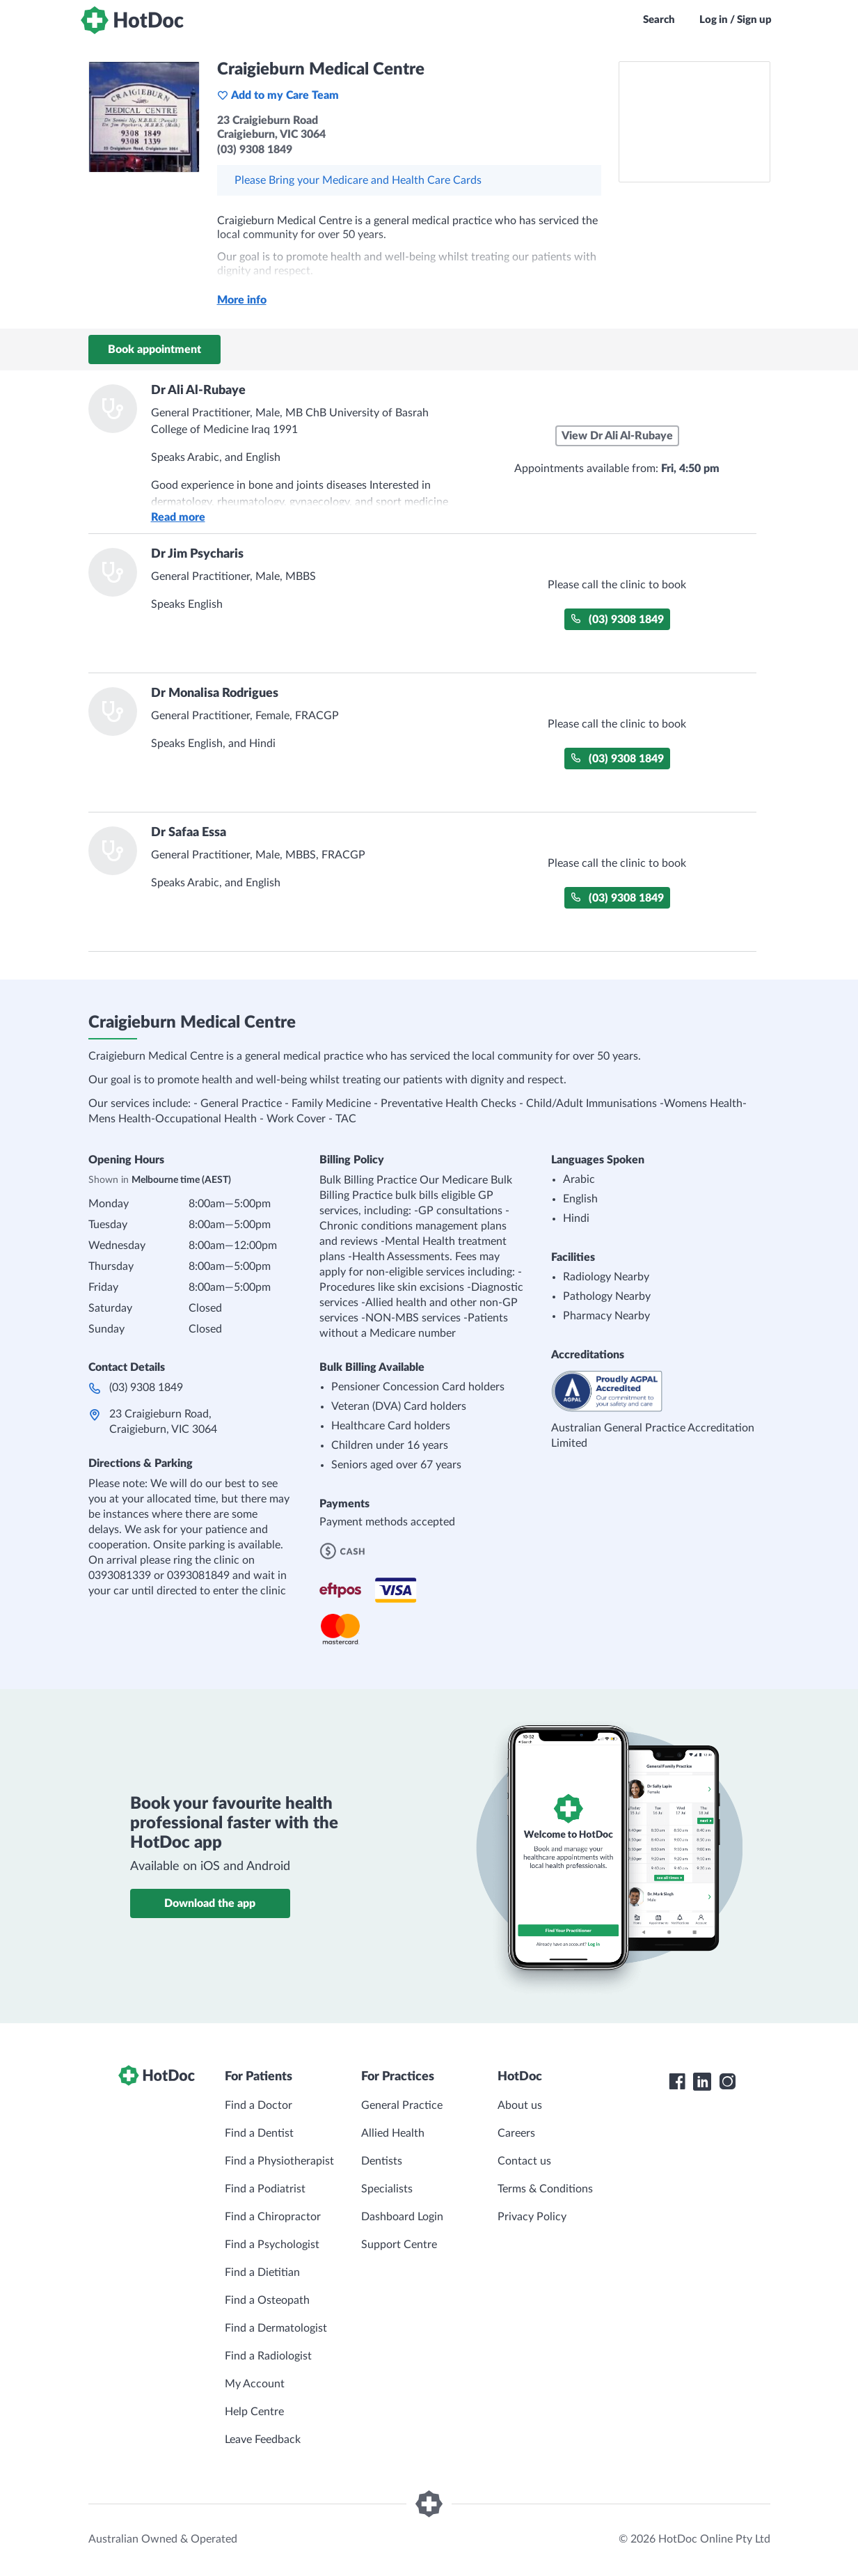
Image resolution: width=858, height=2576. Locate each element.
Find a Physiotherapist (279, 2161)
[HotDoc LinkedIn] (702, 2082)
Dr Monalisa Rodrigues (214, 693)
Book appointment (154, 349)
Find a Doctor (258, 2105)
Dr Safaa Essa (188, 832)
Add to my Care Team (278, 95)
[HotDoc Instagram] (727, 2082)
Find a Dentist (259, 2133)
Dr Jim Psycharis (197, 554)
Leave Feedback (263, 2439)
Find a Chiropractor (273, 2216)
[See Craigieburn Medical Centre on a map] (694, 122)
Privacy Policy (532, 2216)
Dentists (381, 2161)
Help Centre (254, 2411)
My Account (255, 2383)
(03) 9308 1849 (617, 619)
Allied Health (392, 2133)
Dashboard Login (402, 2216)
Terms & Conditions (545, 2188)
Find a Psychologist (272, 2244)
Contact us (524, 2161)
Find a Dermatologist (276, 2328)
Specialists (387, 2188)
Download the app (209, 1903)
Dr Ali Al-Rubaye (198, 390)
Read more (178, 517)
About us (520, 2105)
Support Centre (399, 2244)
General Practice (402, 2105)
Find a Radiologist (268, 2356)
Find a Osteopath (267, 2300)
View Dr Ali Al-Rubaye (617, 435)
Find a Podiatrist (265, 2188)
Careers (516, 2133)
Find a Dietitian (262, 2272)
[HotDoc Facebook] (677, 2082)
